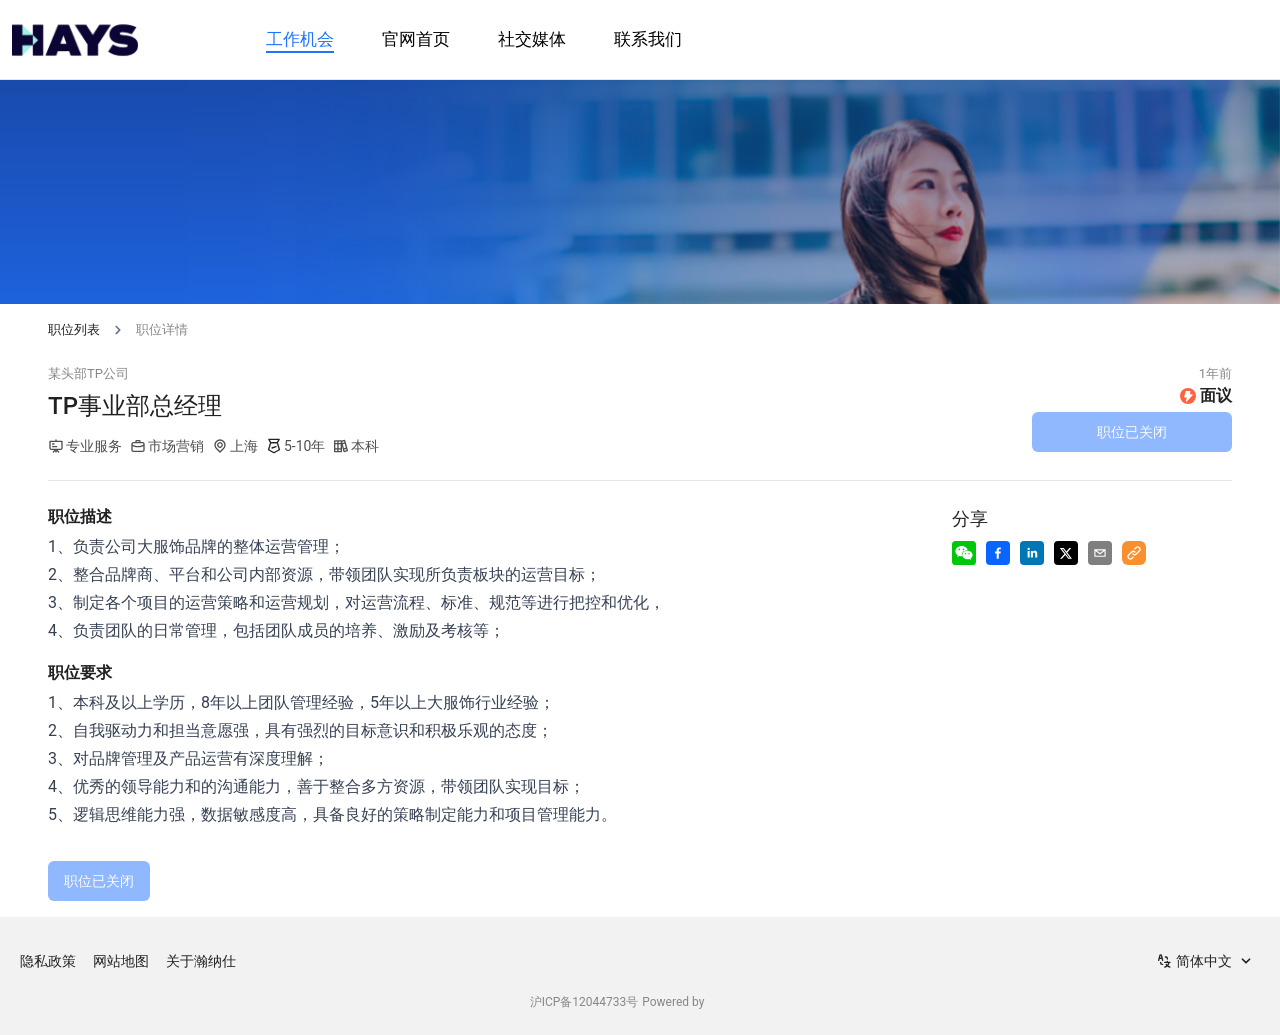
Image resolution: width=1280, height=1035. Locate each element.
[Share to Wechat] (964, 553)
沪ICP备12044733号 (584, 1002)
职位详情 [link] (162, 329)
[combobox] (1206, 961)
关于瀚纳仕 (201, 961)
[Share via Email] (1100, 553)
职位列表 (74, 329)
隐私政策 (48, 961)
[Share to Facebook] (998, 553)
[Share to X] (1066, 553)
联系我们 (648, 39)
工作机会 (300, 39)
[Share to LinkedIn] (1032, 553)
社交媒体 (532, 39)
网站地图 (121, 961)
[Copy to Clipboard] (1134, 553)
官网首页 (416, 39)
